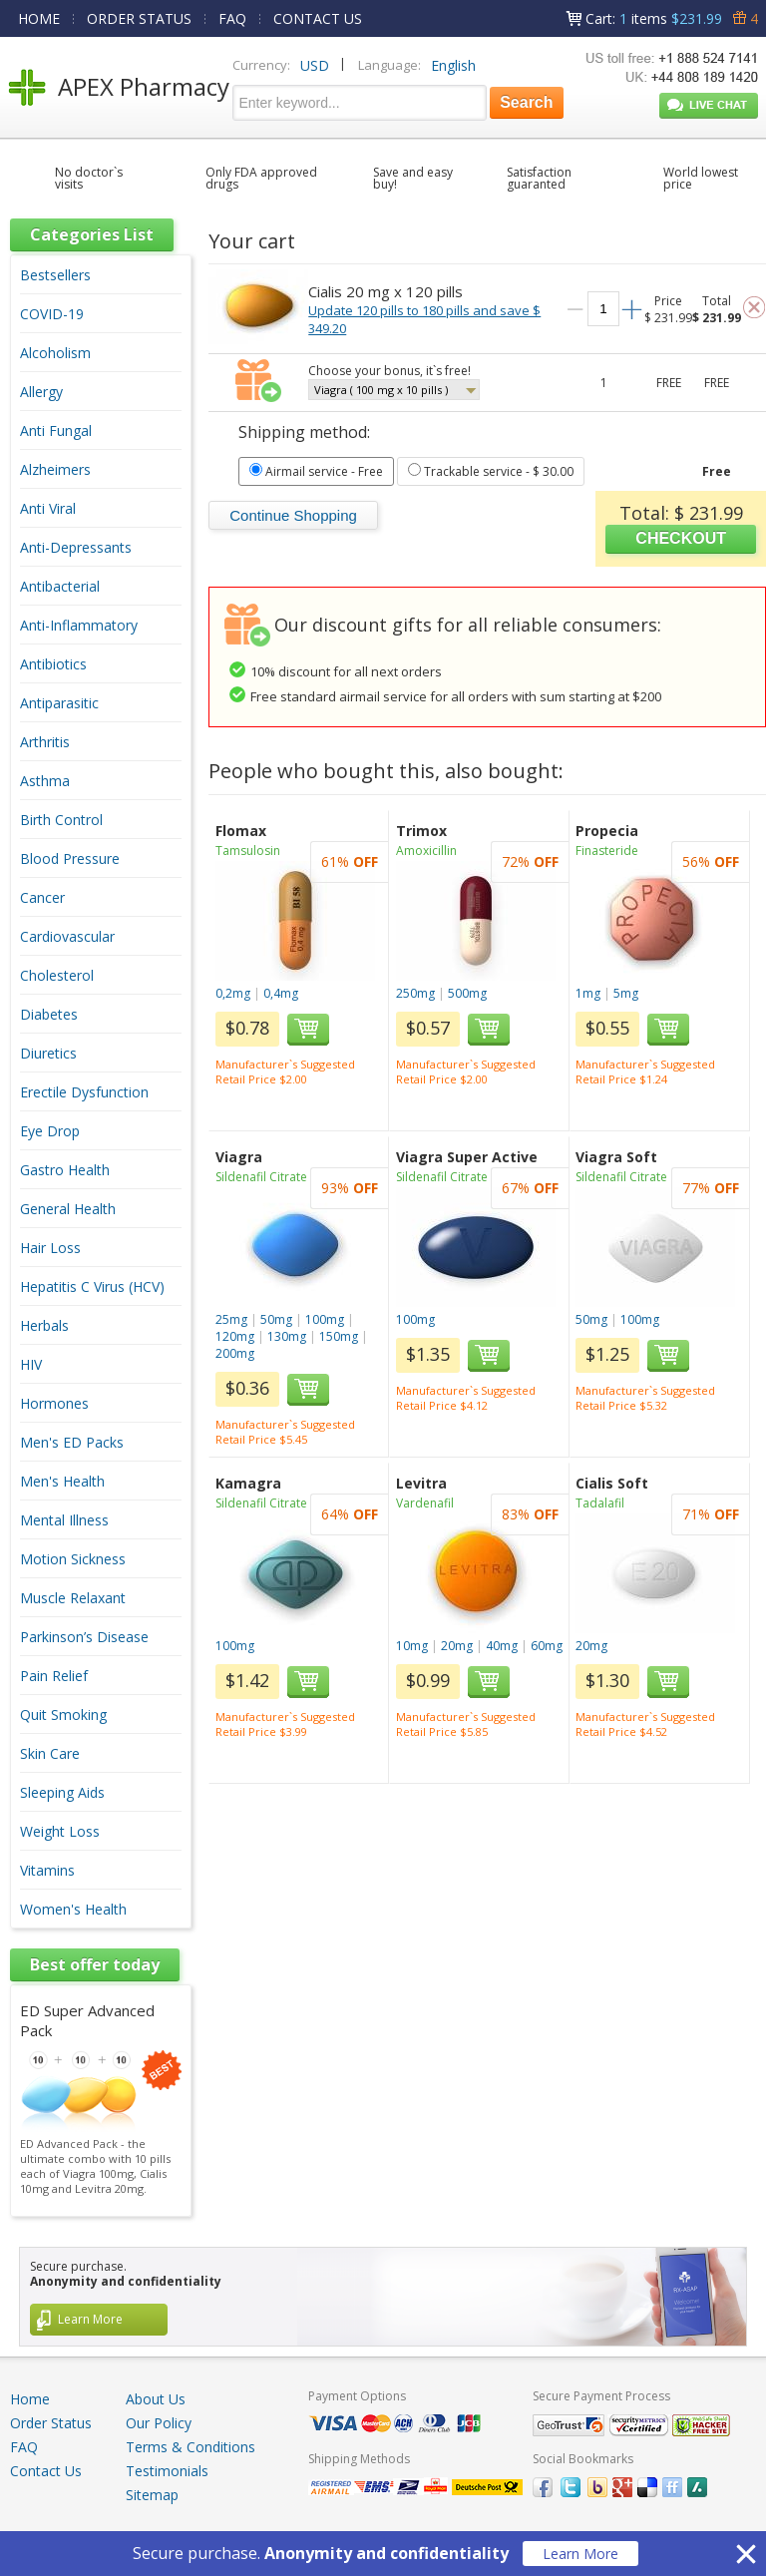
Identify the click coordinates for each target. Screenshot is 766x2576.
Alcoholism (55, 352)
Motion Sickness (73, 1558)
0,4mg (280, 993)
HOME (39, 18)
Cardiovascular (67, 936)
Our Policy (159, 2422)
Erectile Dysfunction (84, 1091)
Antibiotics (53, 663)
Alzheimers (55, 469)
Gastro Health (65, 1169)
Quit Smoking (63, 1714)
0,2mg (232, 993)
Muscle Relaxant (73, 1597)
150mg (338, 1336)
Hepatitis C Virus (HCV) (92, 1286)
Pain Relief (54, 1675)
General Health (68, 1208)
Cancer (42, 897)
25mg (231, 1319)
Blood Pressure (70, 858)
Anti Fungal (56, 430)
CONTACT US (317, 18)
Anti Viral (48, 508)
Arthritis (45, 741)
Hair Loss (50, 1247)
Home (30, 2398)
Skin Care (50, 1753)
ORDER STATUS (139, 18)
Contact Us (46, 2470)
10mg (412, 1645)
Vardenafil (425, 1503)
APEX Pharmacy (143, 86)
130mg (286, 1336)
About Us (156, 2398)
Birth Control (61, 819)
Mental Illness (64, 1519)
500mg (467, 993)
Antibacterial (60, 586)
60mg (547, 1645)
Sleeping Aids (62, 1792)
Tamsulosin (247, 850)
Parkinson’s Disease (84, 1636)
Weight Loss (60, 1831)
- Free (316, 471)
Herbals (44, 1325)
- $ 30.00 (491, 471)
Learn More (580, 2553)
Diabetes (49, 1014)
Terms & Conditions (190, 2446)
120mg (234, 1336)
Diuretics (48, 1053)
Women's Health (73, 1909)
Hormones (54, 1403)
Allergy (41, 391)
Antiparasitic (59, 702)
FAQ (232, 18)
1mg (587, 993)
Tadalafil (599, 1503)
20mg (457, 1645)
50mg (276, 1319)
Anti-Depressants (76, 547)
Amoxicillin (426, 850)
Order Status (51, 2422)
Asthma (45, 780)
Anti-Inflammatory (79, 625)
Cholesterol (57, 975)
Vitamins (47, 1870)
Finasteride (606, 850)
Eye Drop (50, 1130)
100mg (324, 1319)
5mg (625, 993)
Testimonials (167, 2470)
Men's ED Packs (72, 1442)
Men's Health (62, 1481)
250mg (415, 993)
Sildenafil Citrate (261, 1176)
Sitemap (152, 2494)
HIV (31, 1364)
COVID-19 (52, 313)
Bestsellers (55, 274)
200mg (234, 1353)
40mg (502, 1645)
